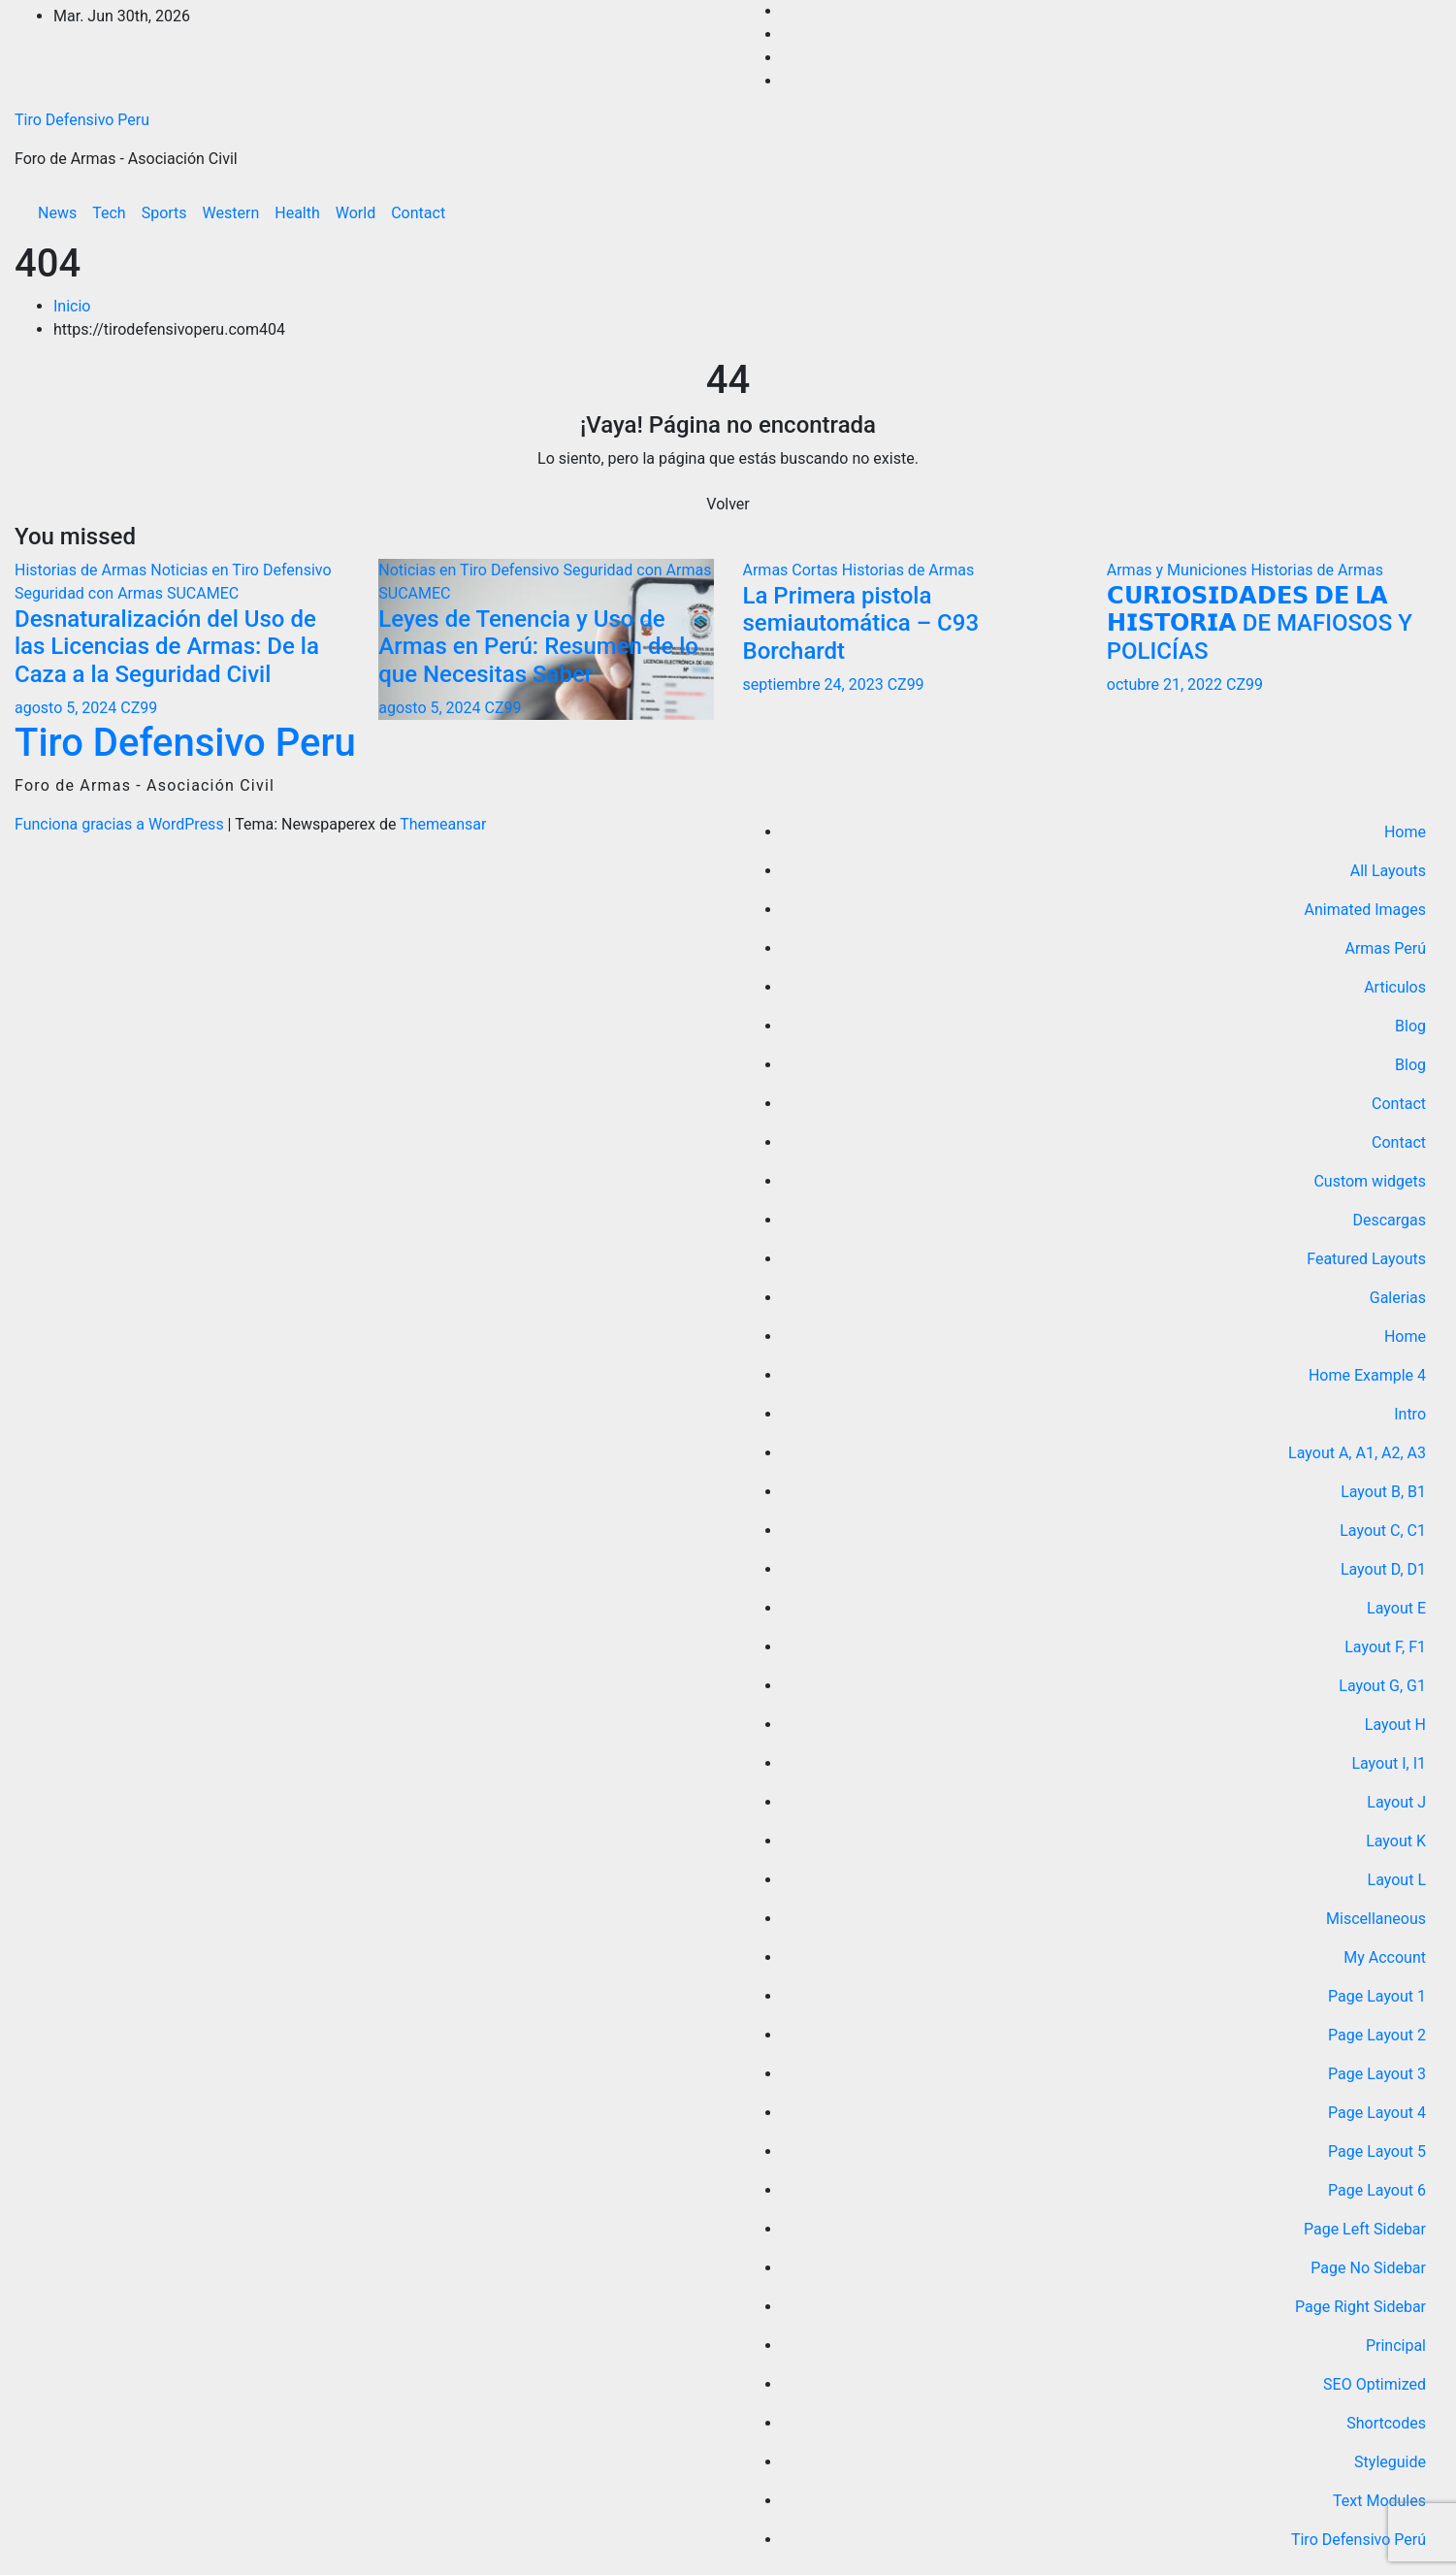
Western (231, 213)
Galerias (1398, 1297)
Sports (164, 213)
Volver (727, 504)
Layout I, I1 (1388, 1763)
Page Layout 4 (1377, 2112)
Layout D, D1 (1383, 1569)
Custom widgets (1369, 1181)
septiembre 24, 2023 (815, 684)
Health (297, 213)
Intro (1410, 1414)
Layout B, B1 (1383, 1492)
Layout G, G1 (1382, 1686)
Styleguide (1390, 2462)
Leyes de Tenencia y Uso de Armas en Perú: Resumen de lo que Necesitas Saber (538, 647)
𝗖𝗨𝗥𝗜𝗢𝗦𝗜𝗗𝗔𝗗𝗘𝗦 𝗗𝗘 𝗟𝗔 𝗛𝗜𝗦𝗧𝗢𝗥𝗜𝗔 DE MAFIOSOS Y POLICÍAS (1259, 624)
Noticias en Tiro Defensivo (240, 570)
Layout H (1395, 1724)
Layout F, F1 (1385, 1647)
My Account (1384, 1957)
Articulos (1395, 987)
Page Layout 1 (1377, 1996)
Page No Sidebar (1368, 2268)
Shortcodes (1386, 2423)
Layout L (1397, 1880)
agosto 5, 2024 (67, 708)
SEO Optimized (1374, 2384)
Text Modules (1379, 2501)
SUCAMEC (203, 593)
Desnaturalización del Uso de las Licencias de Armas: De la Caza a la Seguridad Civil (167, 647)
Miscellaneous (1376, 1918)
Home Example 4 (1367, 1375)
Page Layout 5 (1377, 2151)
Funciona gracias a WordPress (121, 824)
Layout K (1396, 1841)
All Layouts (1388, 871)
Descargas (1389, 1220)
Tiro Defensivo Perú (1358, 2539)
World (355, 213)
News (57, 213)
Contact (418, 213)
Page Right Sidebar (1360, 2307)
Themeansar (443, 824)
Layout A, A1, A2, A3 (1357, 1453)
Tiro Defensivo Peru (82, 120)
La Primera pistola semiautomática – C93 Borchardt (861, 624)
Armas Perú (1385, 948)
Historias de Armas (82, 570)
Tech (108, 213)
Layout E (1396, 1608)
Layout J (1396, 1802)
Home (1405, 832)
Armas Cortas (792, 570)
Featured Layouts (1366, 1259)
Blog (1410, 1026)
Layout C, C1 (1383, 1530)
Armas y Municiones (1179, 570)
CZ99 (138, 708)
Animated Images (1365, 909)
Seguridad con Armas (91, 593)
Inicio (71, 306)
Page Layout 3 (1377, 2074)
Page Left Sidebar (1365, 2229)
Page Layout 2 (1377, 2035)
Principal (1396, 2345)
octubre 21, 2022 (1166, 684)
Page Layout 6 (1377, 2190)
